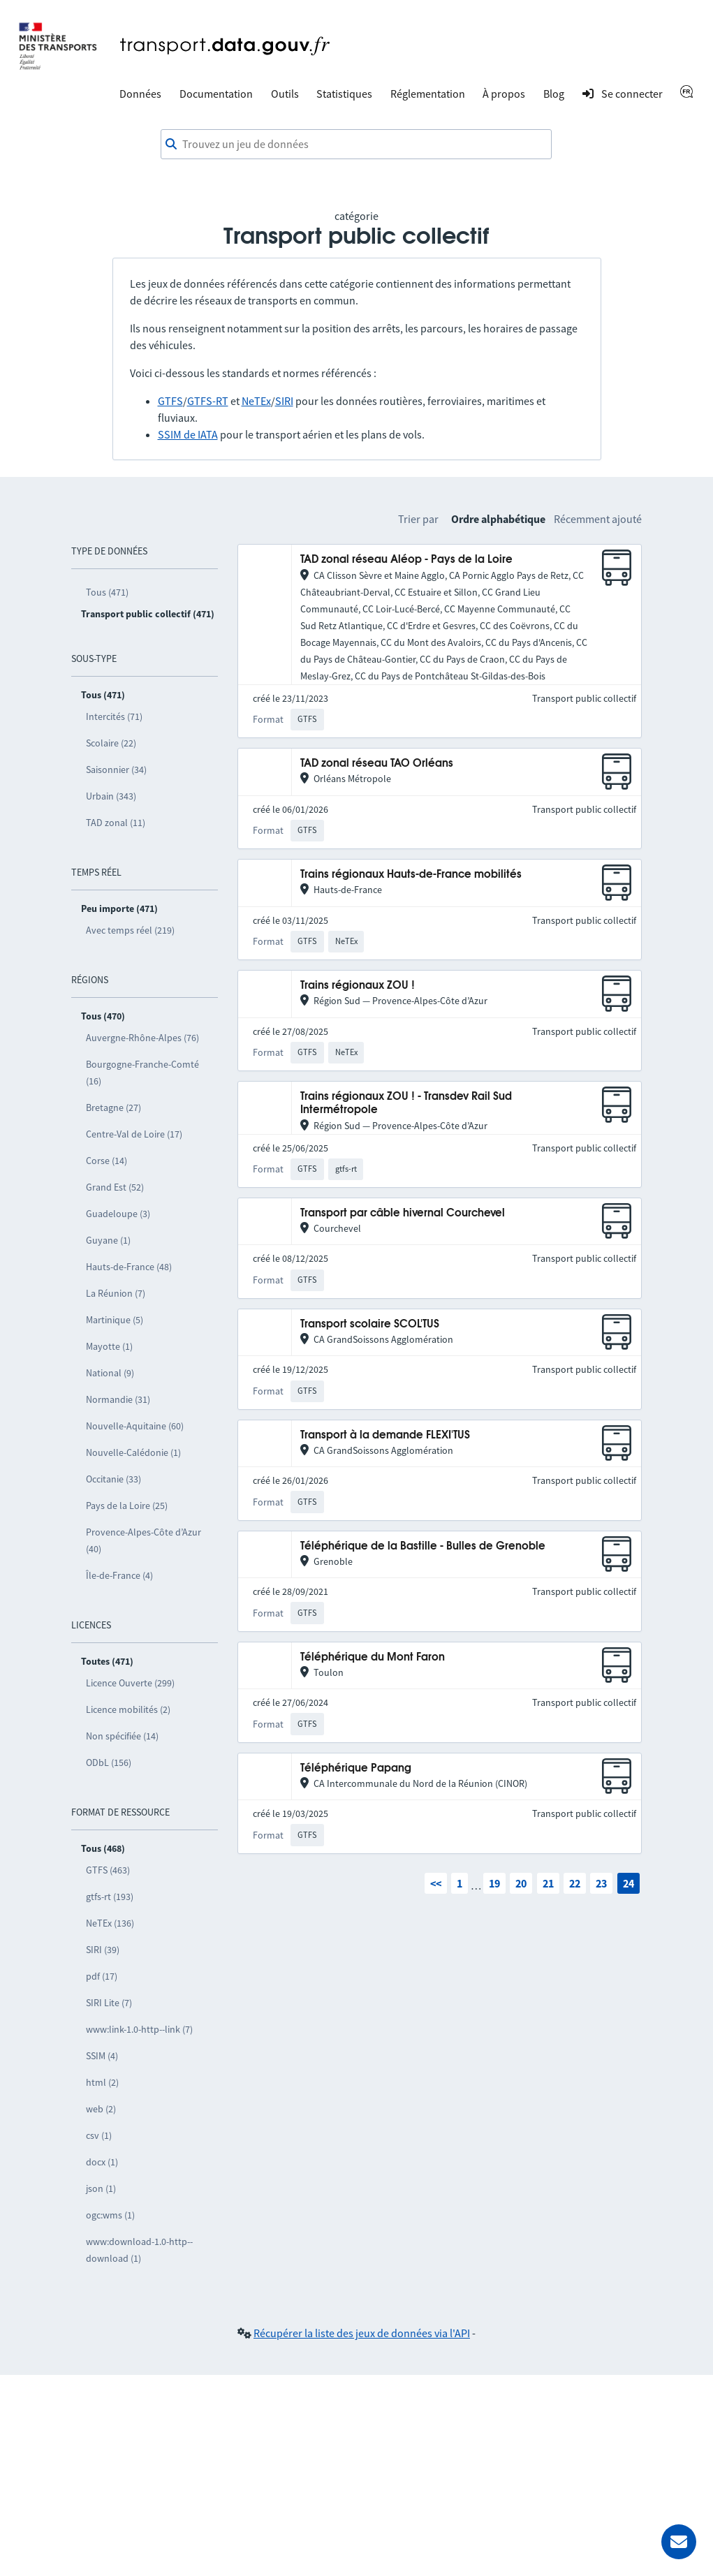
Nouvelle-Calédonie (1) (133, 1452)
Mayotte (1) (109, 1346)
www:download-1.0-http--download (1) (139, 2250)
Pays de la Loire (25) (127, 1505)
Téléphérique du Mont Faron (372, 1657)
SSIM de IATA (188, 434)
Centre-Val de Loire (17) (134, 1134)
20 (521, 1883)
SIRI (284, 401)
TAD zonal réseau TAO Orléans (376, 763)
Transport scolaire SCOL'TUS (369, 1324)
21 (548, 1883)
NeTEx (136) (110, 1923)
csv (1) (99, 2135)
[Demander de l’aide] (678, 2541)
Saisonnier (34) (116, 769)
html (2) (102, 2082)
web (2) (101, 2109)
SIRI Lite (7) (109, 2002)
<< (435, 1883)
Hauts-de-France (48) (129, 1266)
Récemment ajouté (598, 519)
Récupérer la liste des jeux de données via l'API (361, 2333)
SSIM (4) (102, 2055)
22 (574, 1883)
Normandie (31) (118, 1399)
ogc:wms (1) (110, 2215)
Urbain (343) (111, 796)
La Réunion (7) (115, 1293)
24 (628, 1883)
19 (494, 1883)
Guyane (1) (108, 1240)
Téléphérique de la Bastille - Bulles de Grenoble (422, 1546)
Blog (553, 94)
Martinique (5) (114, 1319)
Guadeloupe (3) (118, 1213)
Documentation (216, 94)
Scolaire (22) (111, 743)
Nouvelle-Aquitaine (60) (135, 1426)
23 (601, 1883)
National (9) (110, 1373)
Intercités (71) (114, 716)
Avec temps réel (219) (130, 930)
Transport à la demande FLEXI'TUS (385, 1435)
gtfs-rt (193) (109, 1896)
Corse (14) (106, 1160)
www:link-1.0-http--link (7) (139, 2029)
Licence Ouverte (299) (130, 1683)
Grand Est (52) (115, 1187)
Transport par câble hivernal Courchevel (402, 1213)
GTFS (170, 401)
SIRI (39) (102, 1949)
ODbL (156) (108, 1762)
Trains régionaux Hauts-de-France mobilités (411, 874)
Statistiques (344, 94)
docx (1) (102, 2162)
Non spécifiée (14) (122, 1736)
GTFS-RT (207, 401)
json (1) (101, 2188)
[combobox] (356, 144)
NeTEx (256, 401)
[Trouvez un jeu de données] (356, 144)
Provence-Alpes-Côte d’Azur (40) (143, 1540)
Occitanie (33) (113, 1479)
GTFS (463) (108, 1870)
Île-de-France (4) (119, 1575)
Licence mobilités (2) (128, 1709)
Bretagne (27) (113, 1107)
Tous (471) (107, 592)
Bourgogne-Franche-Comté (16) (142, 1072)
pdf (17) (101, 1976)
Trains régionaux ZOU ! (357, 985)
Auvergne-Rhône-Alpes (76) (142, 1037)
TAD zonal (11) (115, 822)
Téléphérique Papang (355, 1768)
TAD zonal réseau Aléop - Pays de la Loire (406, 559)
